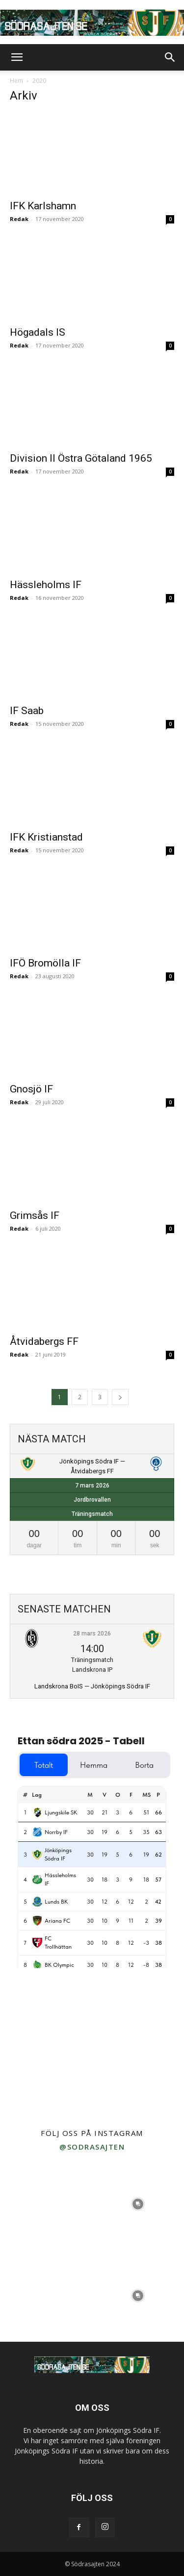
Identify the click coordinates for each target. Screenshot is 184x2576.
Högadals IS (37, 332)
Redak (19, 219)
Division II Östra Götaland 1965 (81, 458)
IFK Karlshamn (43, 206)
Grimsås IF (34, 1215)
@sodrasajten (92, 2147)
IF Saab (27, 711)
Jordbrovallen (92, 1499)
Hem (16, 80)
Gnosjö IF (31, 1089)
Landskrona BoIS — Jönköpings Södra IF (92, 1686)
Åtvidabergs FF (44, 1341)
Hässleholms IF (45, 585)
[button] (16, 57)
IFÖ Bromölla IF (45, 963)
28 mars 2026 (92, 1633)
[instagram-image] (46, 2204)
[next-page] (120, 1397)
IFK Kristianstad (46, 837)
